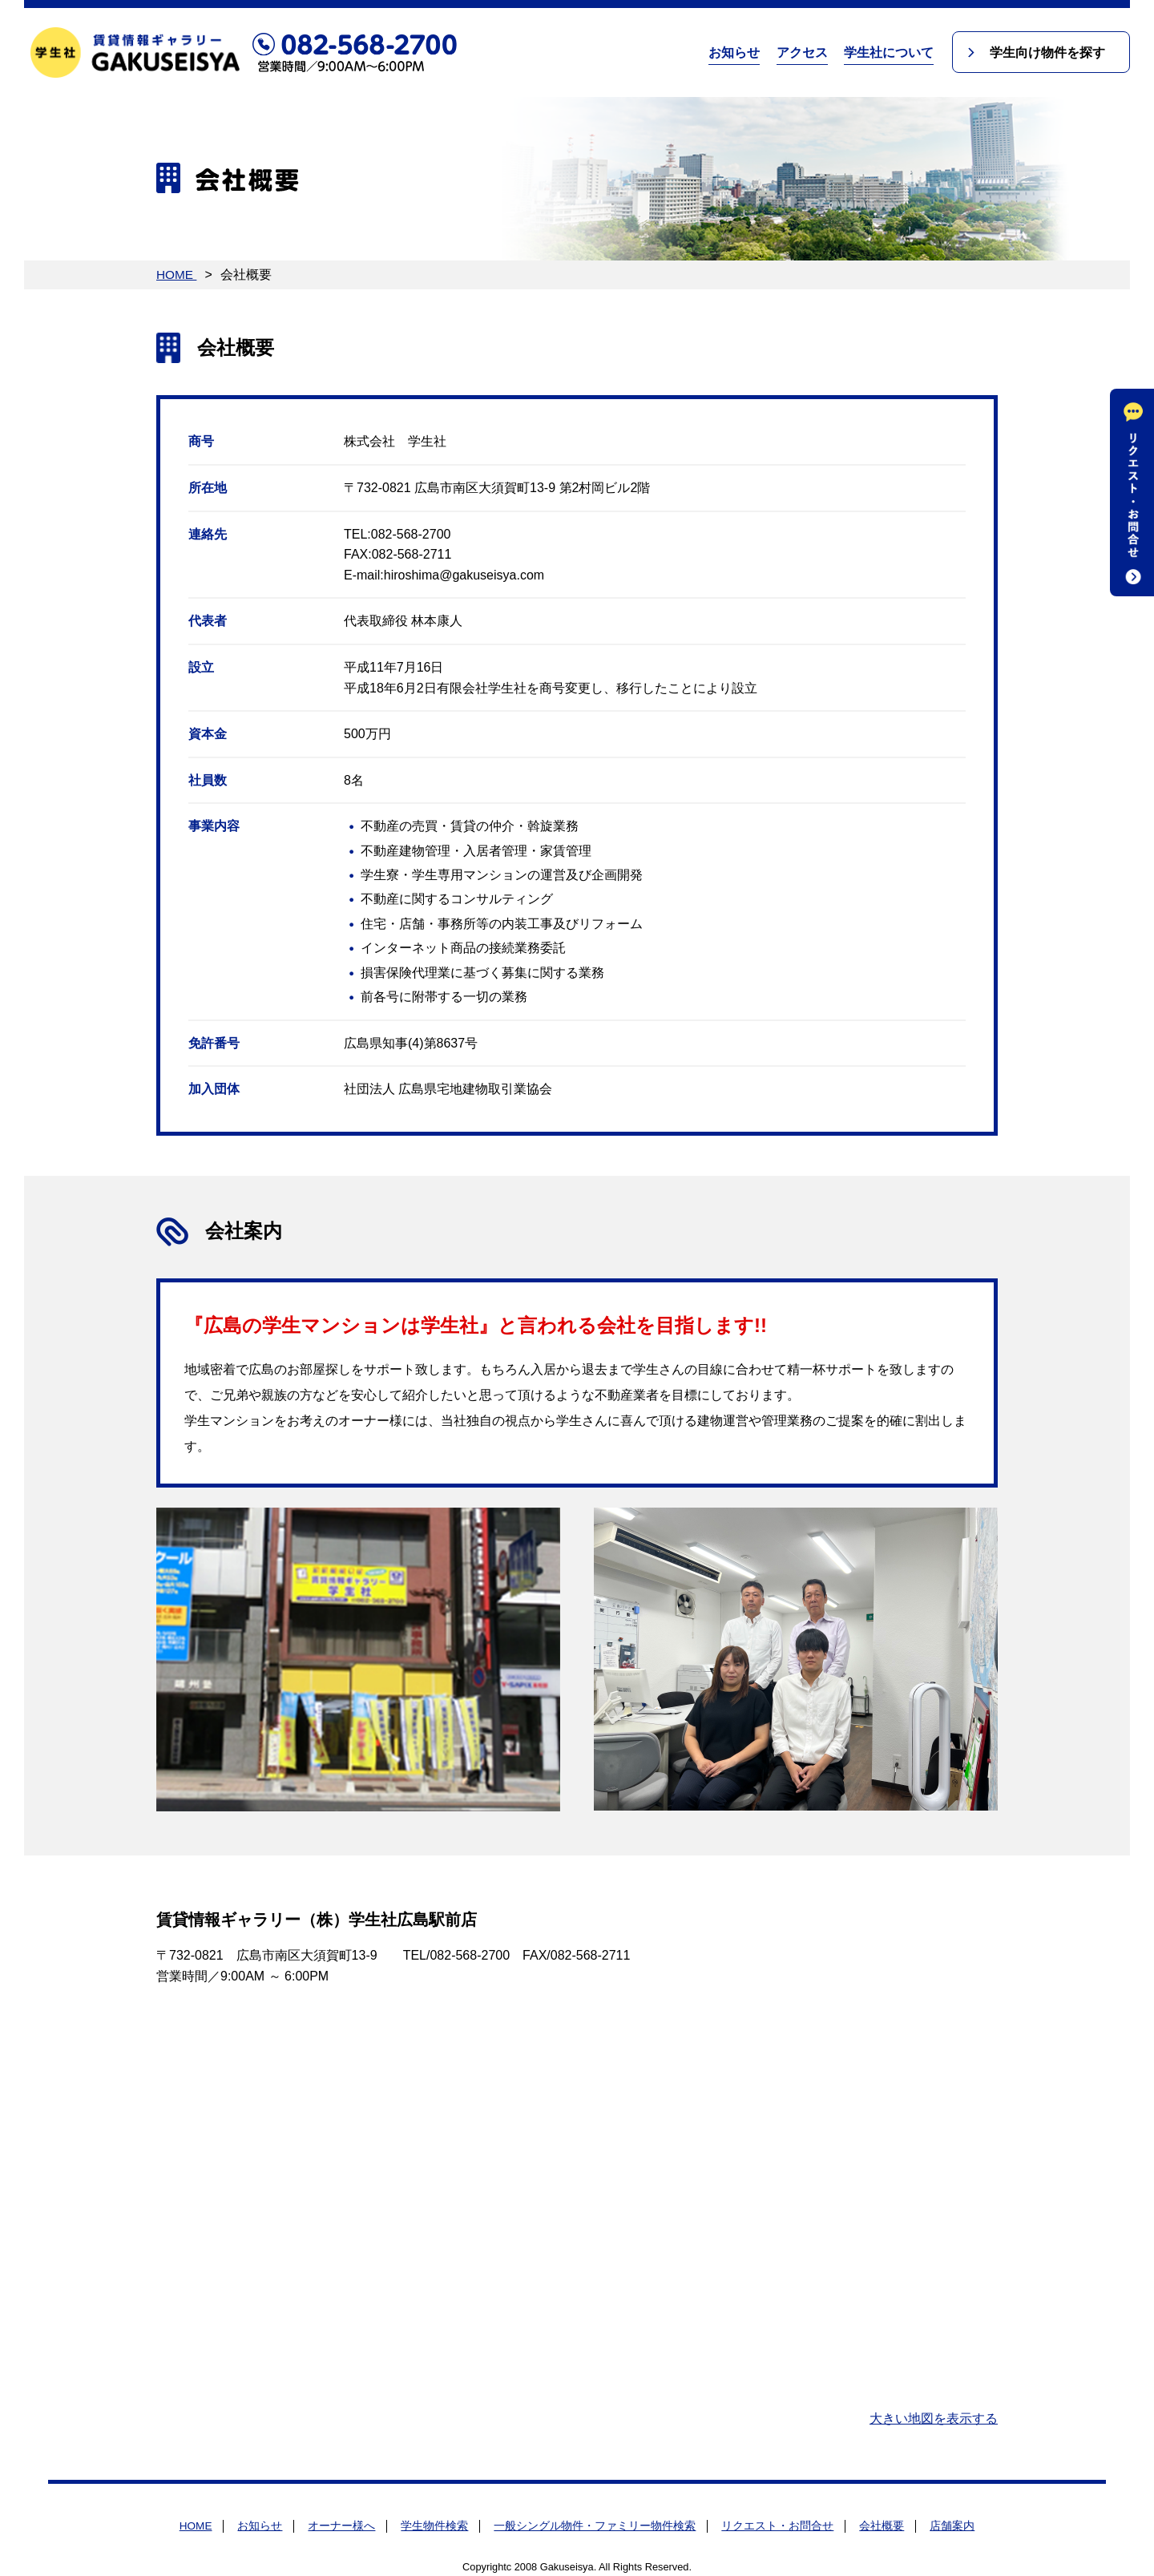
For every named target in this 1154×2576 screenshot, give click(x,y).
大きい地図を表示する (934, 2418)
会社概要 (881, 2526)
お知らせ (731, 52)
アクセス (799, 52)
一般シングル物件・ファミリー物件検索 (595, 2526)
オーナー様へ (341, 2526)
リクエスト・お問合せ (777, 2526)
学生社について (885, 52)
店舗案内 (952, 2526)
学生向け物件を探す (1046, 52)
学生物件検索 (434, 2526)
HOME (177, 274)
